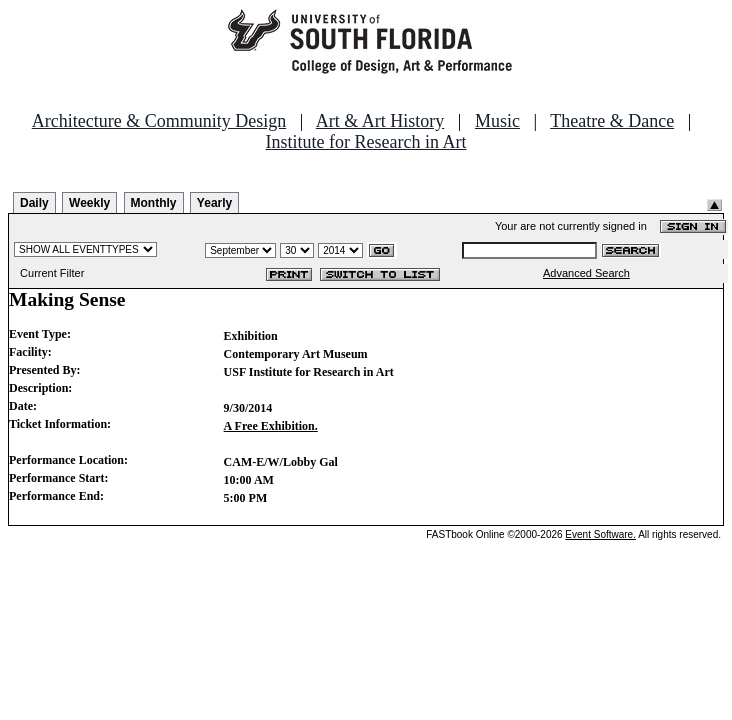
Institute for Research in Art (366, 142)
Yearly (214, 203)
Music (497, 121)
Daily (34, 203)
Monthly (154, 203)
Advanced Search (586, 273)
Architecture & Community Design (159, 121)
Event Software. (600, 534)
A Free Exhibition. (271, 426)
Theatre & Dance (612, 121)
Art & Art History (380, 121)
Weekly (89, 203)
